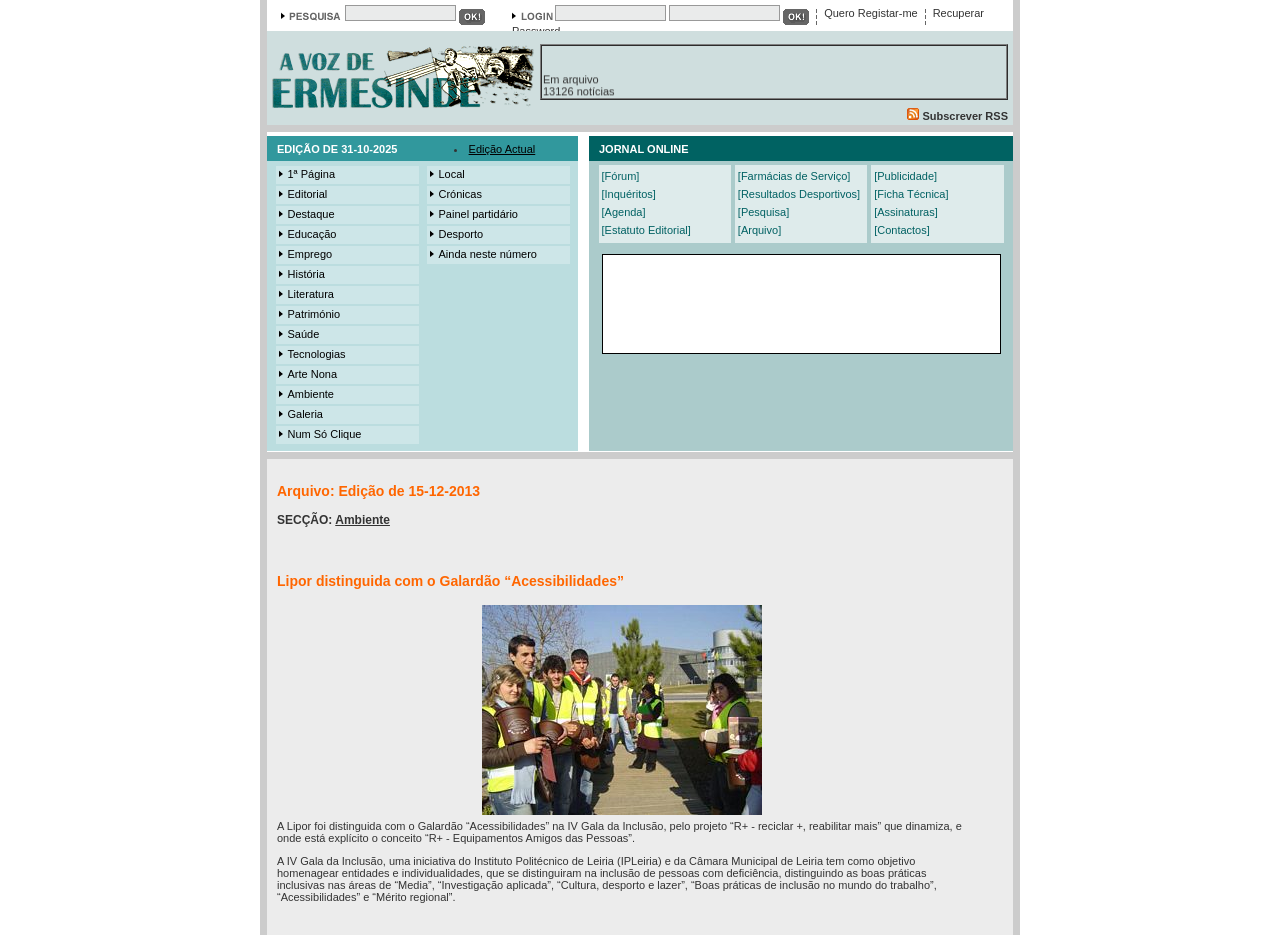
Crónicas (454, 194)
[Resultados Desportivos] (799, 194)
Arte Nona (307, 374)
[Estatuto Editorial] (646, 230)
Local (446, 174)
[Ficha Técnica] (911, 194)
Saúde (298, 334)
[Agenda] (624, 212)
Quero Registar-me (871, 13)
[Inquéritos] (629, 194)
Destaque (305, 214)
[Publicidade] (905, 176)
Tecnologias (311, 354)
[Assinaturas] (906, 212)
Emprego (304, 254)
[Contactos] (902, 230)
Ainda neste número (482, 254)
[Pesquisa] (763, 212)
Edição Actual (502, 149)
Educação (306, 234)
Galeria (299, 414)
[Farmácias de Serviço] (794, 176)
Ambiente (305, 394)
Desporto (455, 234)
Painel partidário (473, 214)
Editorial (302, 194)
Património (308, 314)
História (300, 274)
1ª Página (306, 174)
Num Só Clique (319, 434)
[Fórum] (621, 176)
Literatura (305, 294)
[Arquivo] (759, 230)
